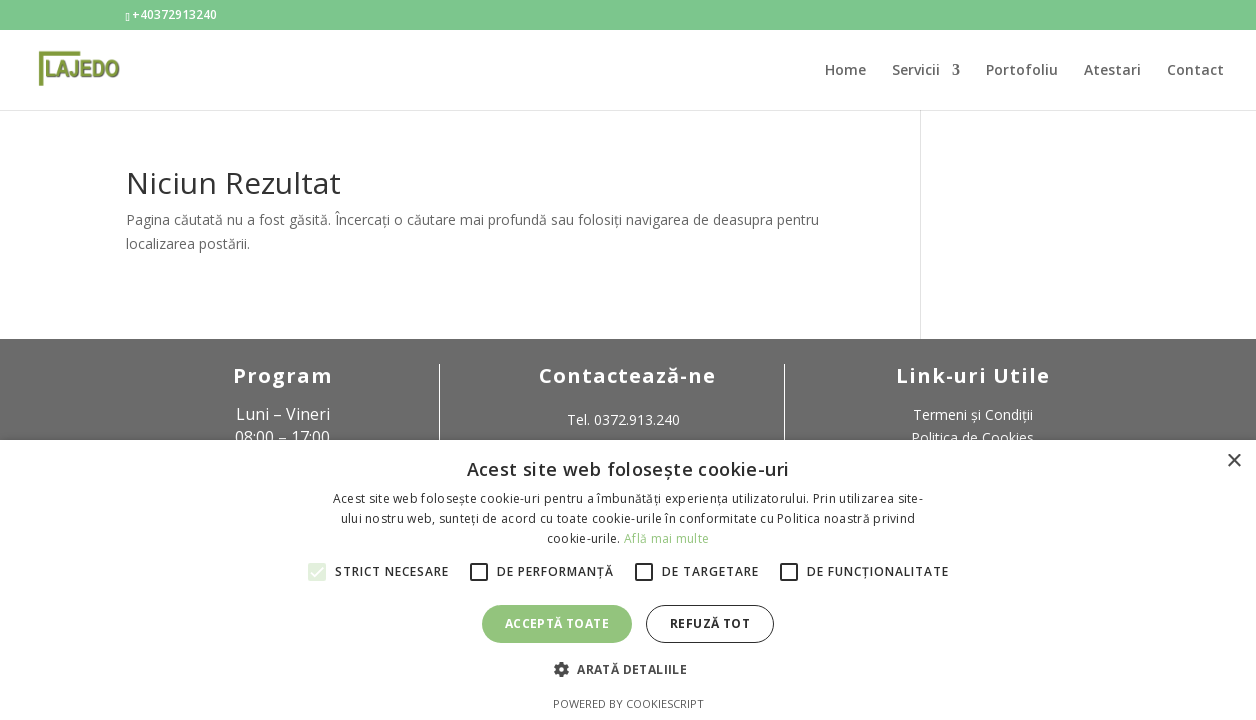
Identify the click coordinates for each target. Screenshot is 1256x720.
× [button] (1233, 461)
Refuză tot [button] (710, 623)
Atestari (1112, 71)
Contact (1195, 71)
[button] (628, 670)
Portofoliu (1022, 71)
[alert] (628, 580)
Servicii (916, 71)
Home (845, 71)
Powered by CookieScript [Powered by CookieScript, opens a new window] (628, 703)
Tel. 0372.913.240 (623, 419)
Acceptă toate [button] (557, 623)
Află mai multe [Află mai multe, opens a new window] (666, 538)
